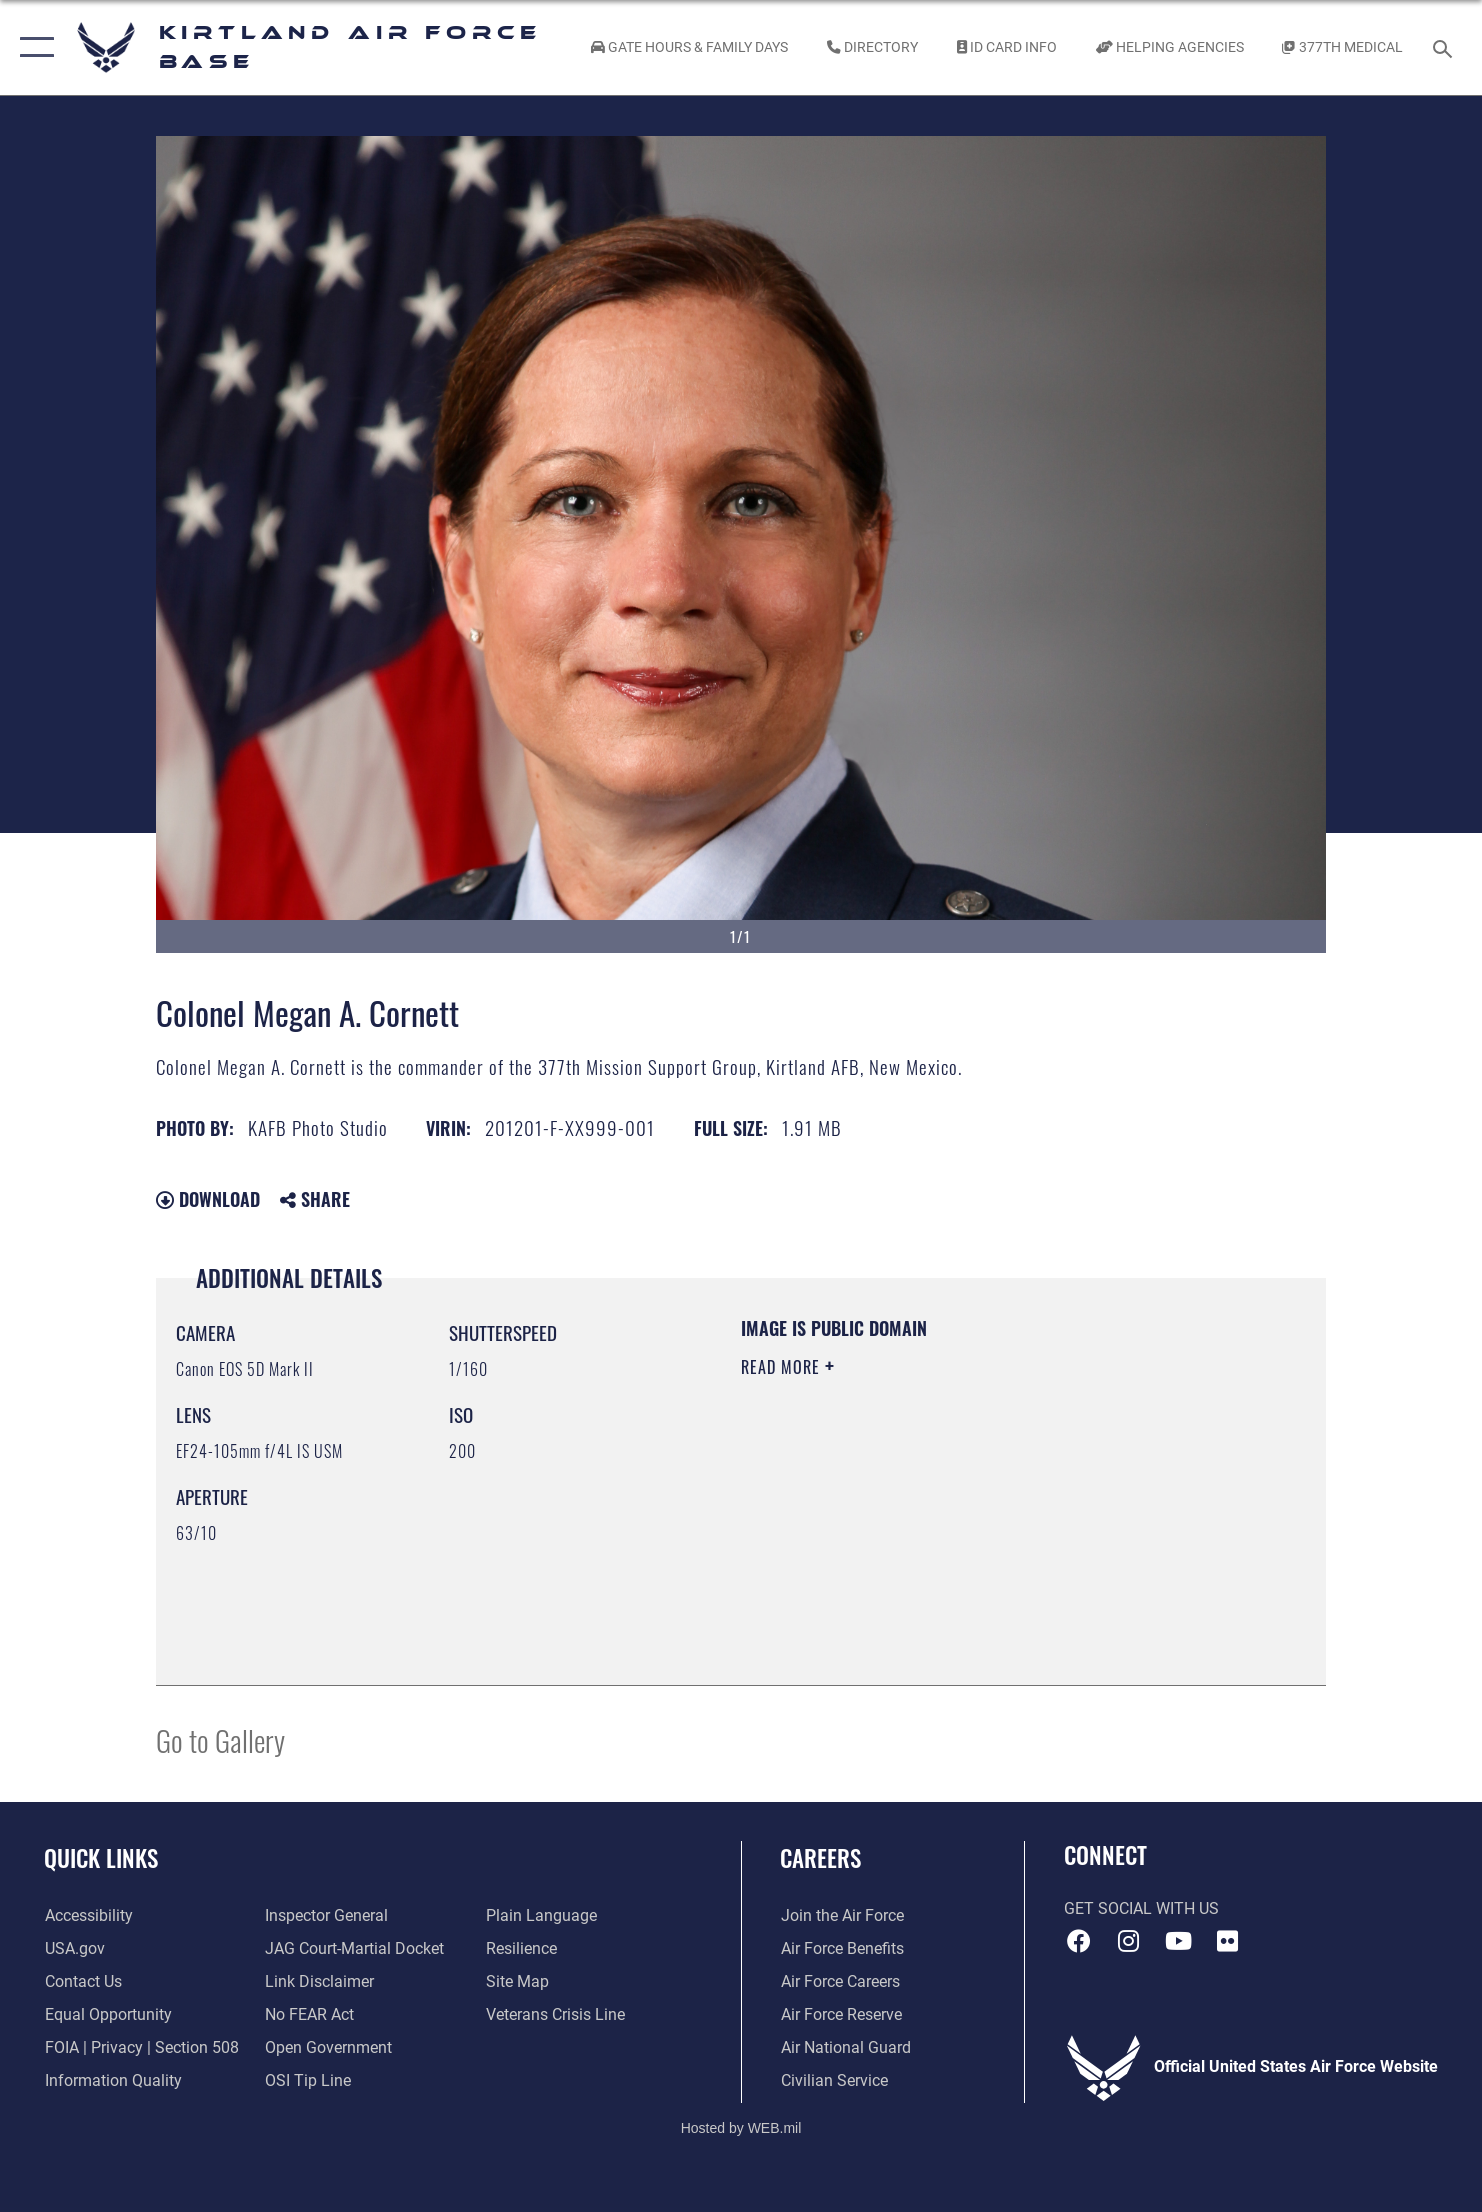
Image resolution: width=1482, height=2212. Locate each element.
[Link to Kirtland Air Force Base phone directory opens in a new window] (873, 47)
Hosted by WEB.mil (741, 2127)
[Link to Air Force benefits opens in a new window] (841, 1949)
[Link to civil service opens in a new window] (833, 2080)
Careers (820, 1858)
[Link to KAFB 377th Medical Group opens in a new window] (1343, 47)
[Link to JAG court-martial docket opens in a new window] (354, 1949)
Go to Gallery (220, 1739)
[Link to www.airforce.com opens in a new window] (841, 1916)
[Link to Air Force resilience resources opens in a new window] (521, 1949)
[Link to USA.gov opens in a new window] (74, 1949)
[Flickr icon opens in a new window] (1227, 1941)
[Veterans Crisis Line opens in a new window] (555, 2015)
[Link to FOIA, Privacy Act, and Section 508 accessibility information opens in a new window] (141, 2048)
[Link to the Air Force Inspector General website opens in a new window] (326, 1916)
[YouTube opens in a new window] (1178, 1941)
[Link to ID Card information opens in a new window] (1006, 47)
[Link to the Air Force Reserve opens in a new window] (840, 2015)
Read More (783, 1367)
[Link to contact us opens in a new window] (82, 1982)
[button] (32, 47)
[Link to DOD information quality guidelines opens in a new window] (112, 2080)
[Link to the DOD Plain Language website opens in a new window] (541, 1916)
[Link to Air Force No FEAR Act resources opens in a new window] (309, 2015)
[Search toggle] (1445, 47)
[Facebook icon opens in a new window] (1079, 1941)
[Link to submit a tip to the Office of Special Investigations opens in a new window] (308, 2080)
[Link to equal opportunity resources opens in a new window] (107, 2015)
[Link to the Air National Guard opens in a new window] (845, 2048)
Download (208, 1199)
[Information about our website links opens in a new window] (319, 1982)
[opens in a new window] (88, 1916)
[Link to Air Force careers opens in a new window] (839, 1982)
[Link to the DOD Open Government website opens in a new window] (328, 2048)
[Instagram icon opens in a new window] (1129, 1941)
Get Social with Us (1141, 1909)
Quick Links (101, 1858)
